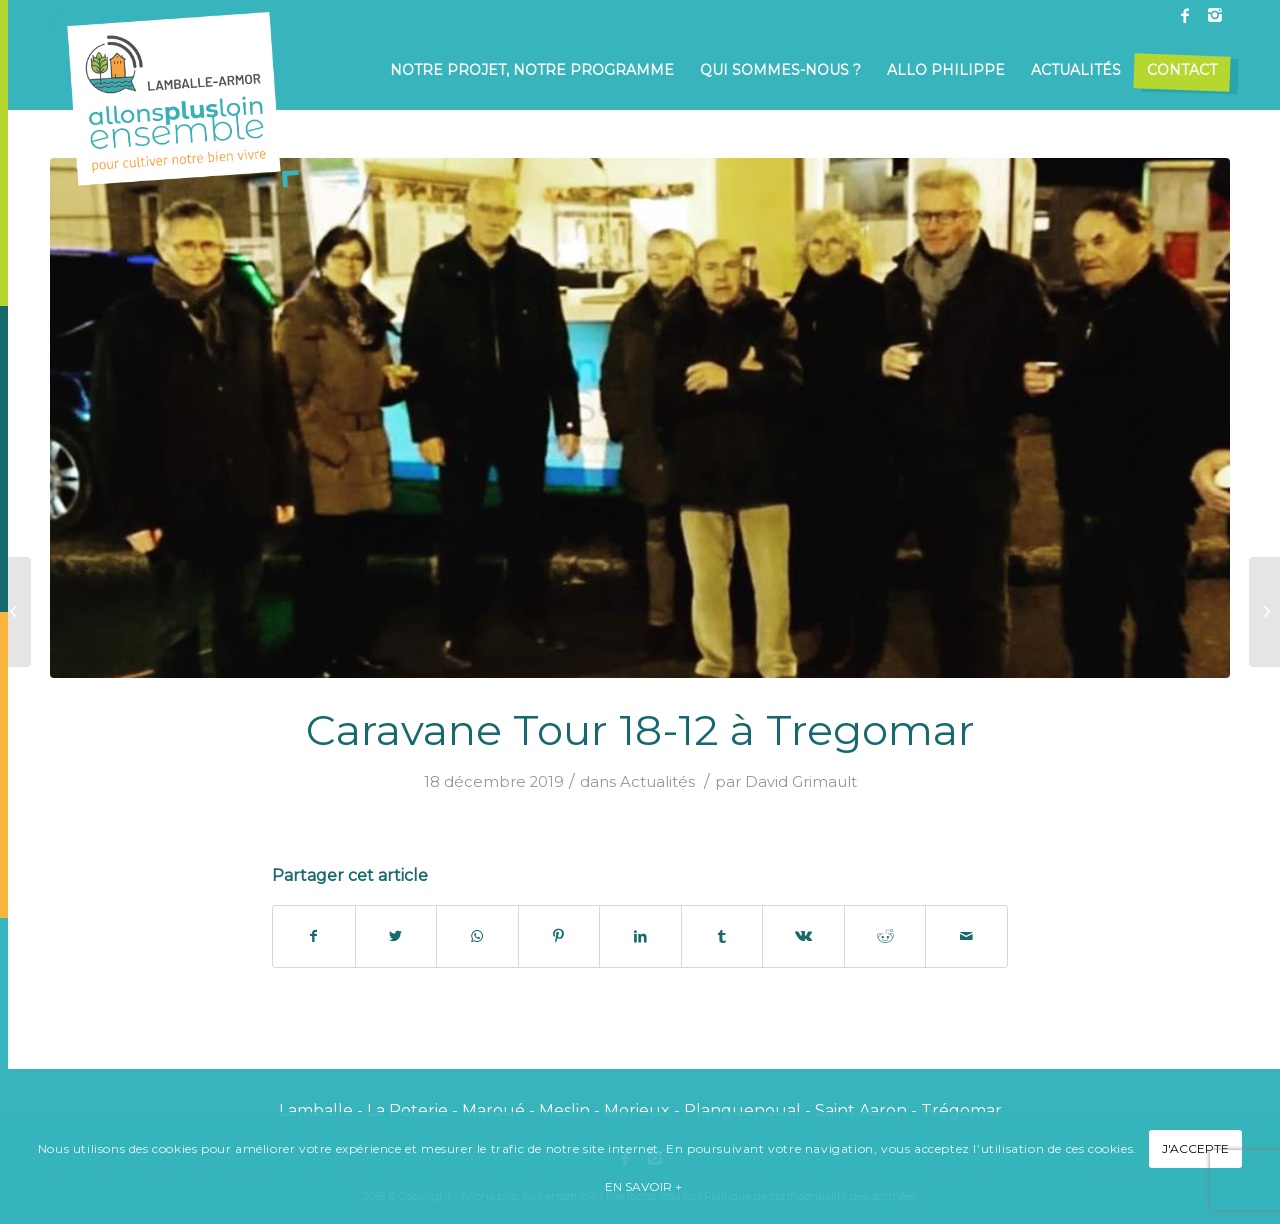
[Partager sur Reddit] (885, 936)
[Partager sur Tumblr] (722, 936)
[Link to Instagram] (1215, 15)
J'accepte (1195, 1148)
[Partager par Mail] (966, 936)
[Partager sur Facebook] (314, 936)
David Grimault (801, 782)
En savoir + (643, 1186)
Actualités (657, 782)
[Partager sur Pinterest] (559, 936)
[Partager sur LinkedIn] (640, 936)
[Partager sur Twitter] (396, 936)
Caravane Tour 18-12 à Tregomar (640, 730)
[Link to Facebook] (1185, 15)
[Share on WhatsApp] (477, 936)
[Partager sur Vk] (803, 936)
